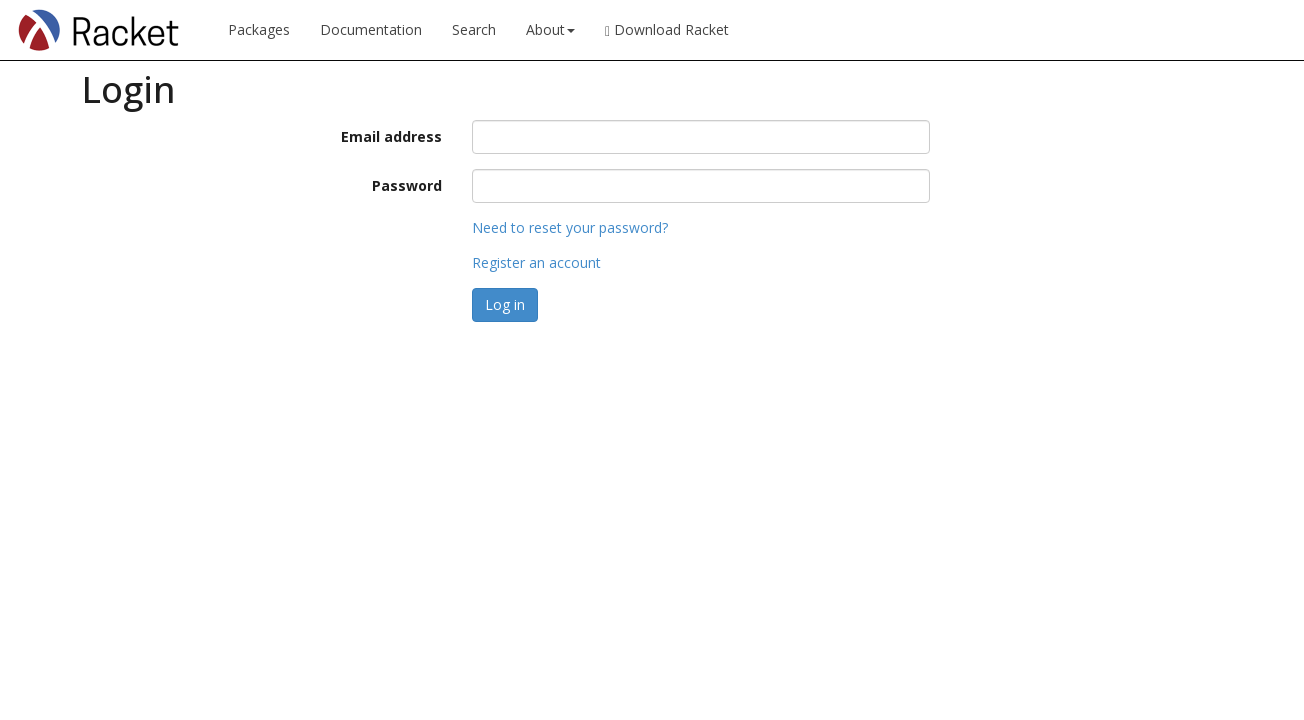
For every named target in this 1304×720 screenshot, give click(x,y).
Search (474, 29)
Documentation (371, 29)
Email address (391, 136)
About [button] (550, 29)
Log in (505, 304)
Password (407, 185)
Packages (259, 29)
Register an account (536, 262)
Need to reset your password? (570, 227)
